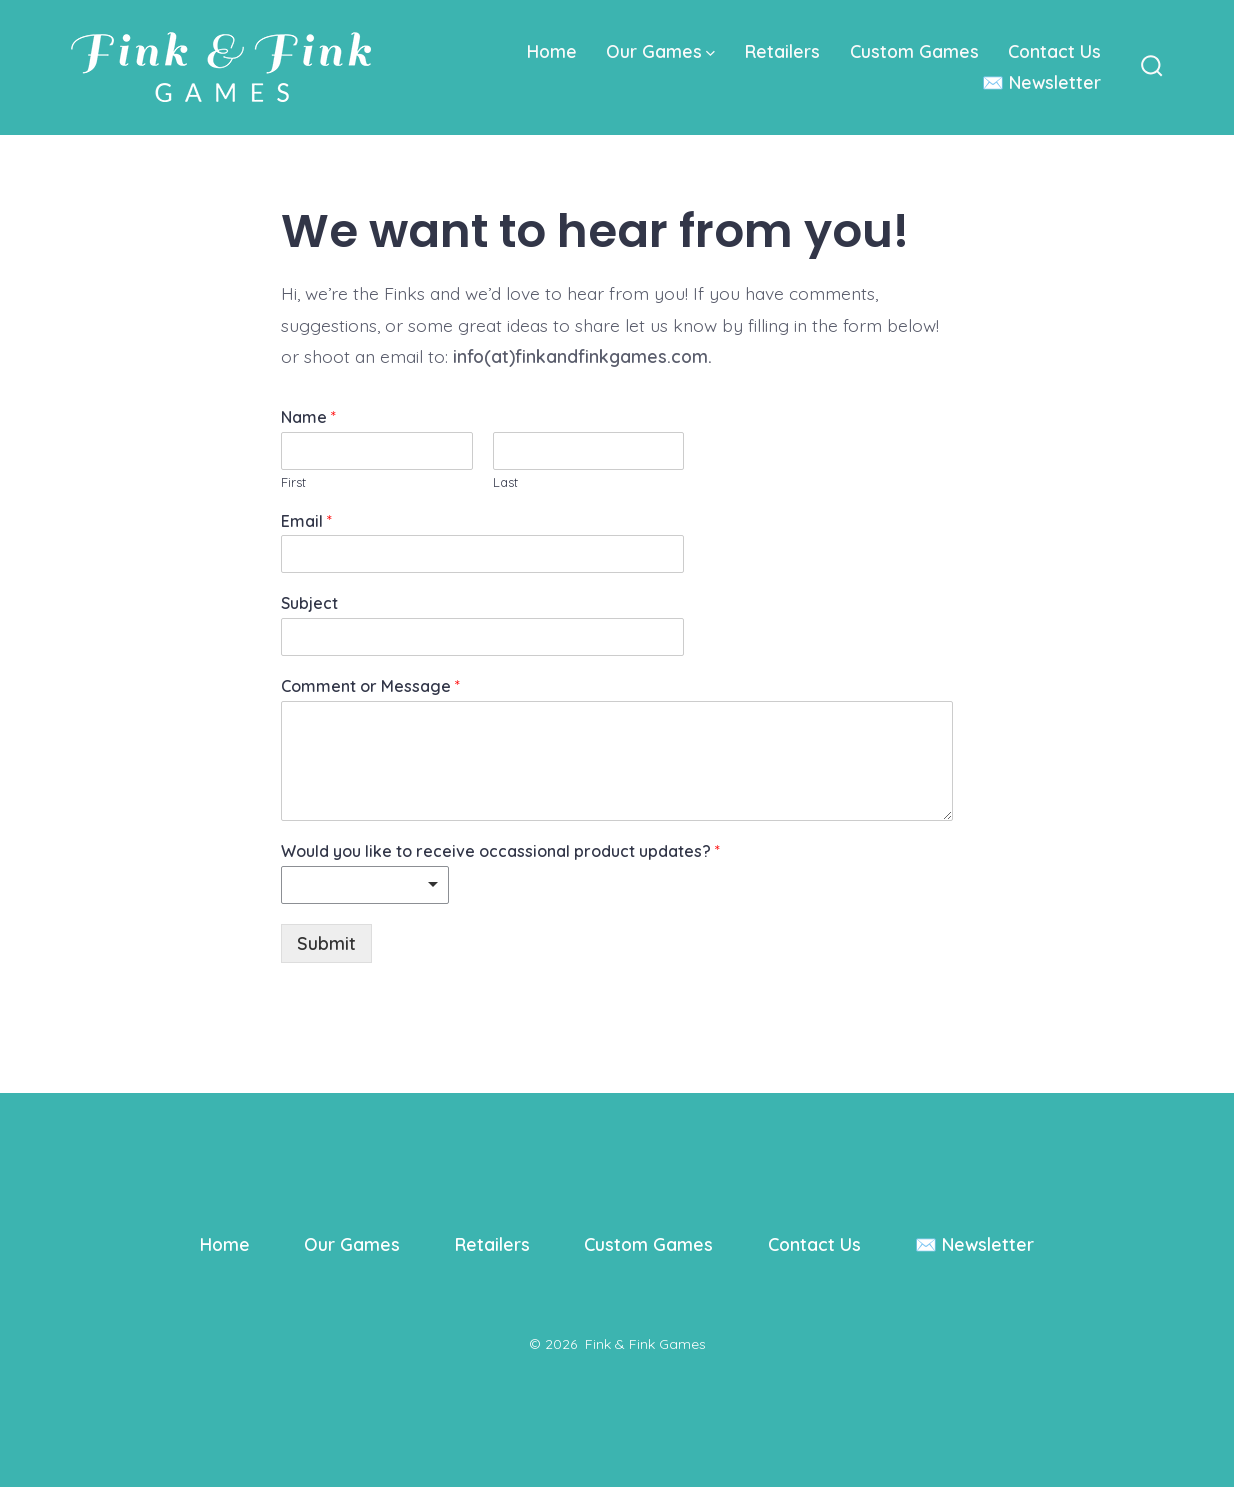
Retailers (782, 51)
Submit (326, 943)
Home (552, 51)
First (293, 482)
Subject (309, 603)
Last (505, 482)
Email (306, 521)
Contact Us (1054, 51)
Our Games (660, 51)
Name (308, 417)
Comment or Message (370, 686)
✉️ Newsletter (1041, 82)
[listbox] (365, 885)
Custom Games (914, 51)
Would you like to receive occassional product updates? (500, 851)
